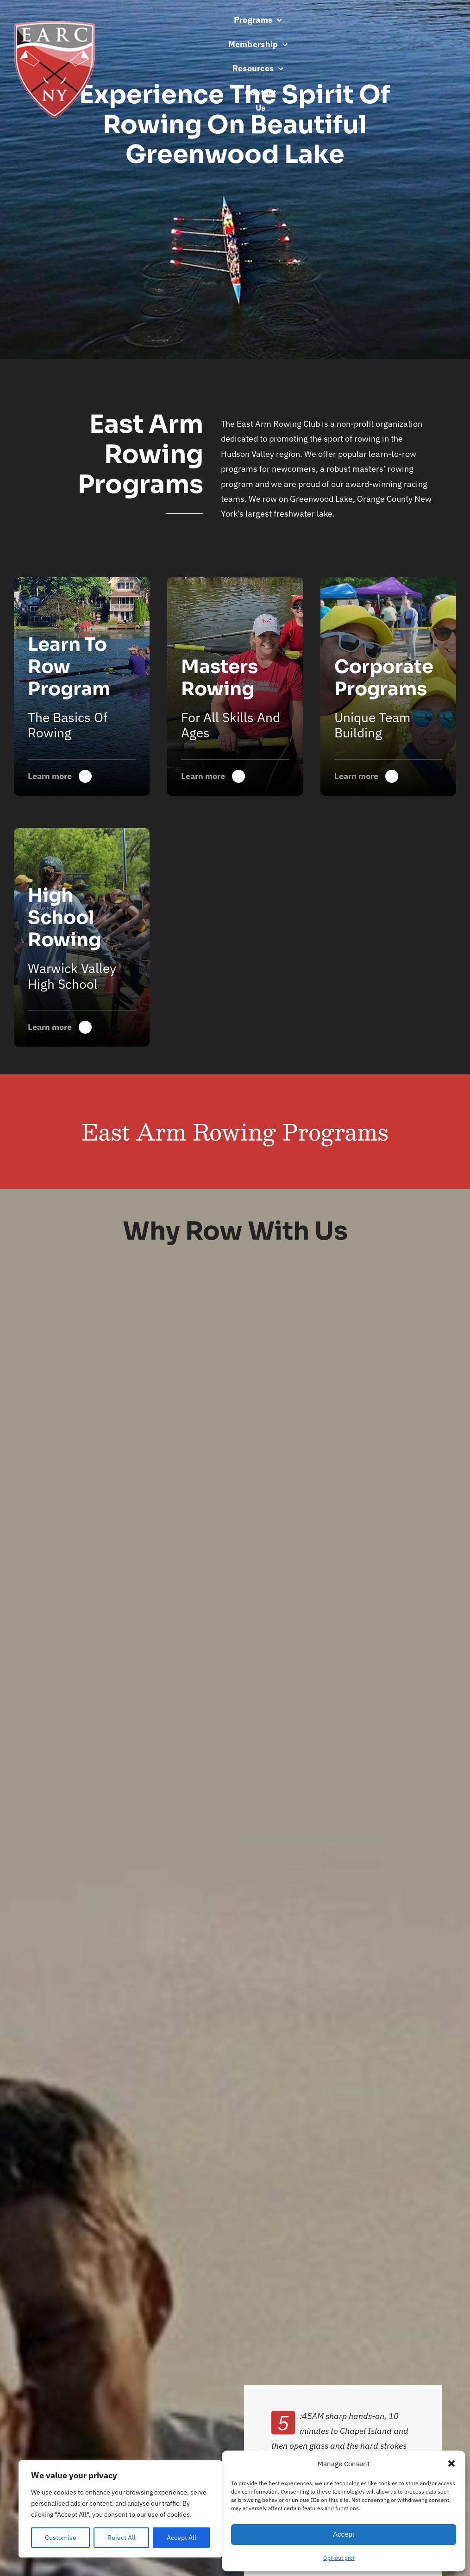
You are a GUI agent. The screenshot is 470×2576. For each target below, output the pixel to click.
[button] (451, 2463)
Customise (60, 2537)
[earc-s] (54, 24)
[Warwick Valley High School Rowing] (235, 686)
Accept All (181, 2537)
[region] (120, 2508)
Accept (343, 2534)
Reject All (121, 2537)
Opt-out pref (339, 2557)
